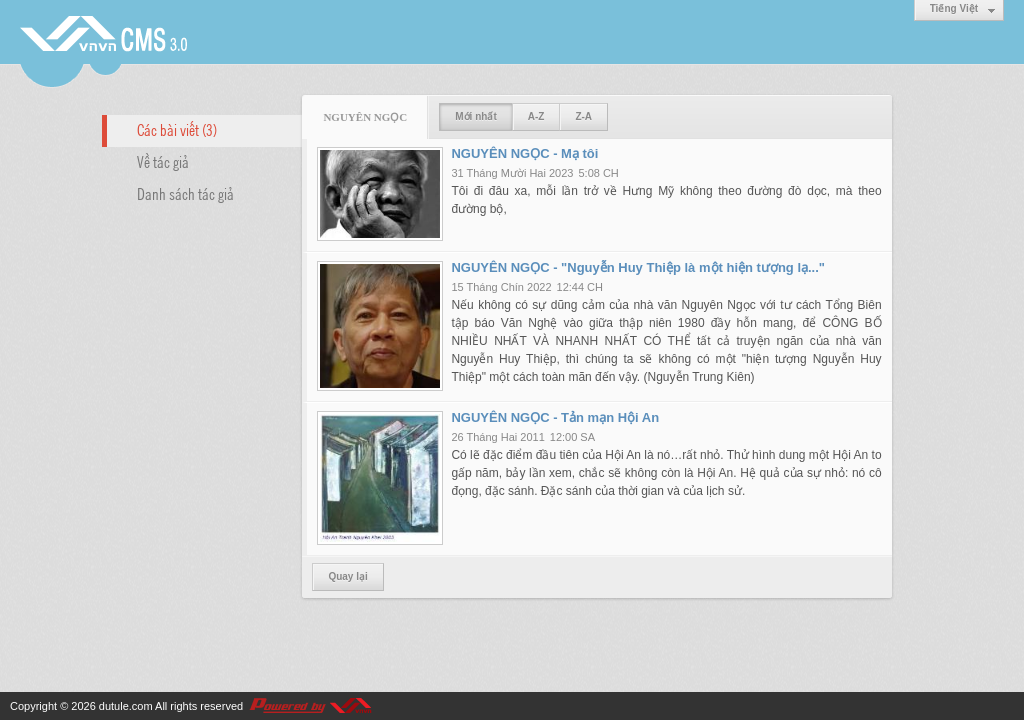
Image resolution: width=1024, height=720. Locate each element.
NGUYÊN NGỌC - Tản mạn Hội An (555, 417)
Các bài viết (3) (177, 129)
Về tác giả (163, 161)
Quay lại (347, 576)
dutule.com (126, 706)
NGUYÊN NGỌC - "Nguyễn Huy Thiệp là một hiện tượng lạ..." (638, 267)
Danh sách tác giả (185, 193)
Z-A (583, 116)
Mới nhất (475, 116)
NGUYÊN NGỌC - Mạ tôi (524, 153)
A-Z (536, 116)
